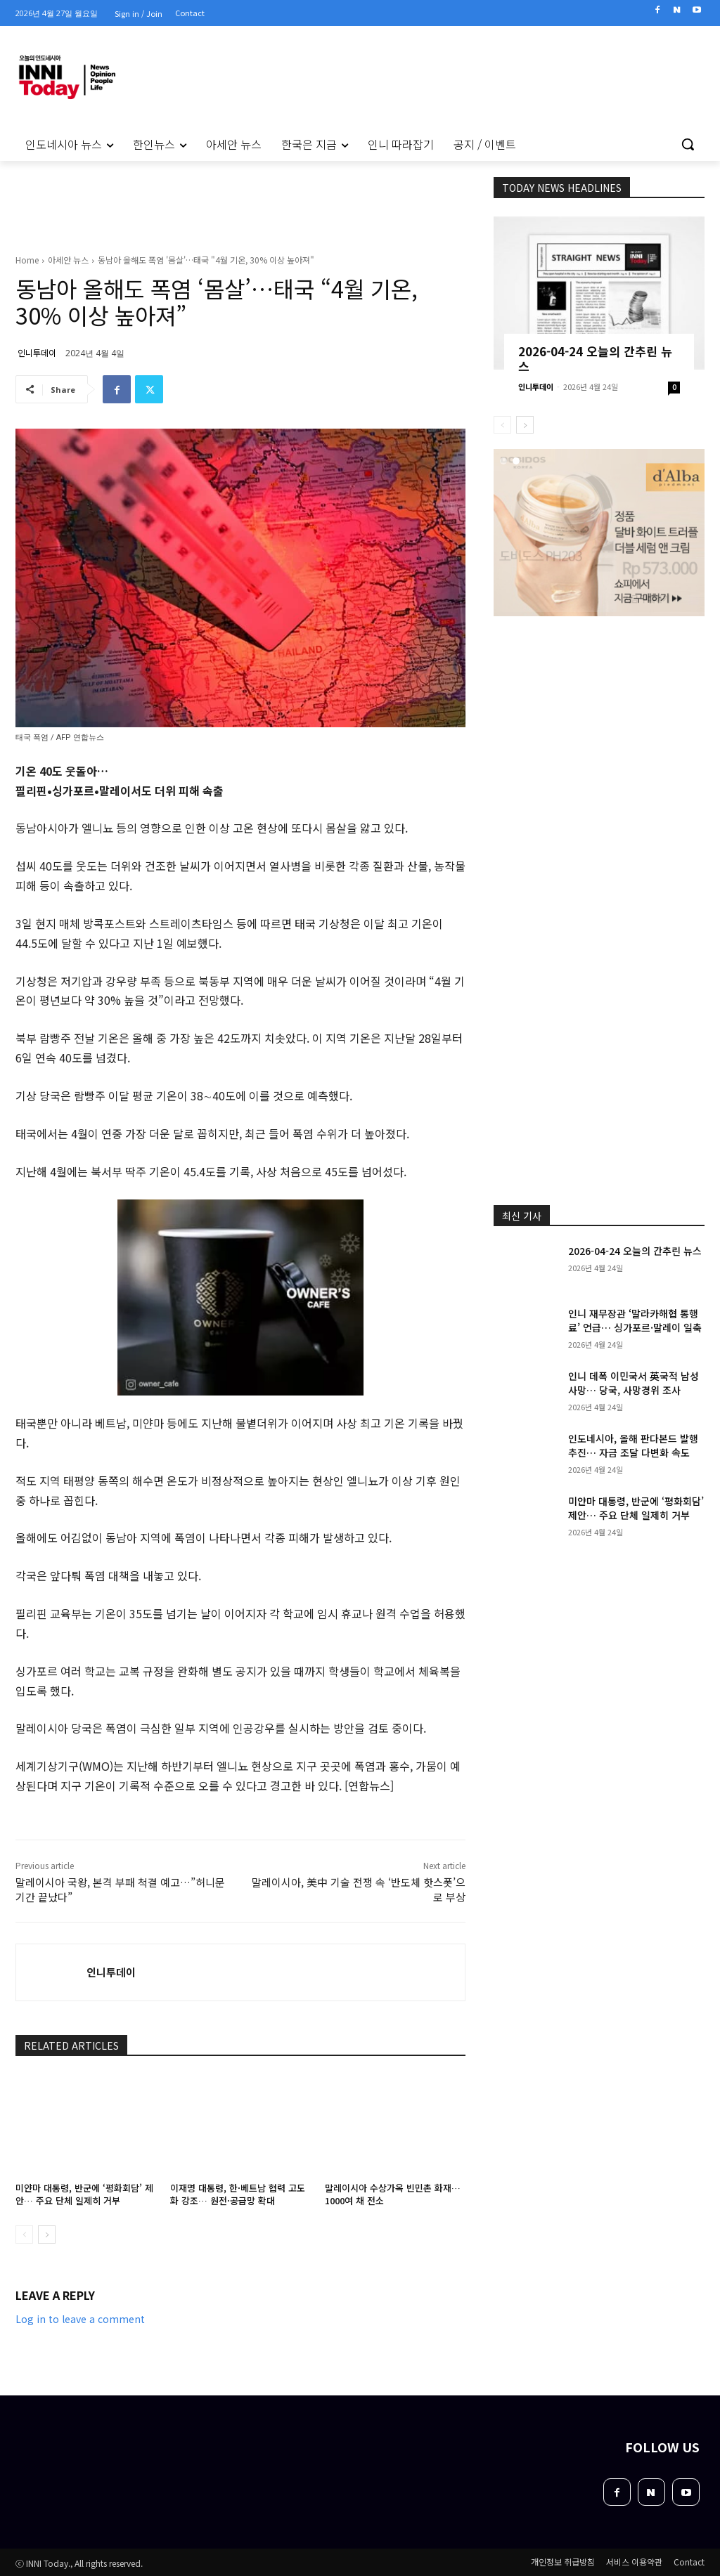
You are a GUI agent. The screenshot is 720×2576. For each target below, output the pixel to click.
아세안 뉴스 (68, 260)
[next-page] (47, 2234)
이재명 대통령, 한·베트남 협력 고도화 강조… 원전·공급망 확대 (237, 2194)
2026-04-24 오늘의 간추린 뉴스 (595, 358)
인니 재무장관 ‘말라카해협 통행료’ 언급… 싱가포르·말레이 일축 (635, 1320)
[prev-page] (24, 2234)
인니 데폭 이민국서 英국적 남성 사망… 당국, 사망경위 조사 (633, 1383)
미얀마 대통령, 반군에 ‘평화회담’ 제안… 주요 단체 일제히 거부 (84, 2194)
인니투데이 (37, 352)
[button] (688, 144)
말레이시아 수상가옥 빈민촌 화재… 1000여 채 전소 (393, 2194)
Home (27, 260)
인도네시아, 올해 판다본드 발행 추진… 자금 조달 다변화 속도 (633, 1445)
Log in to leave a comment (80, 2319)
